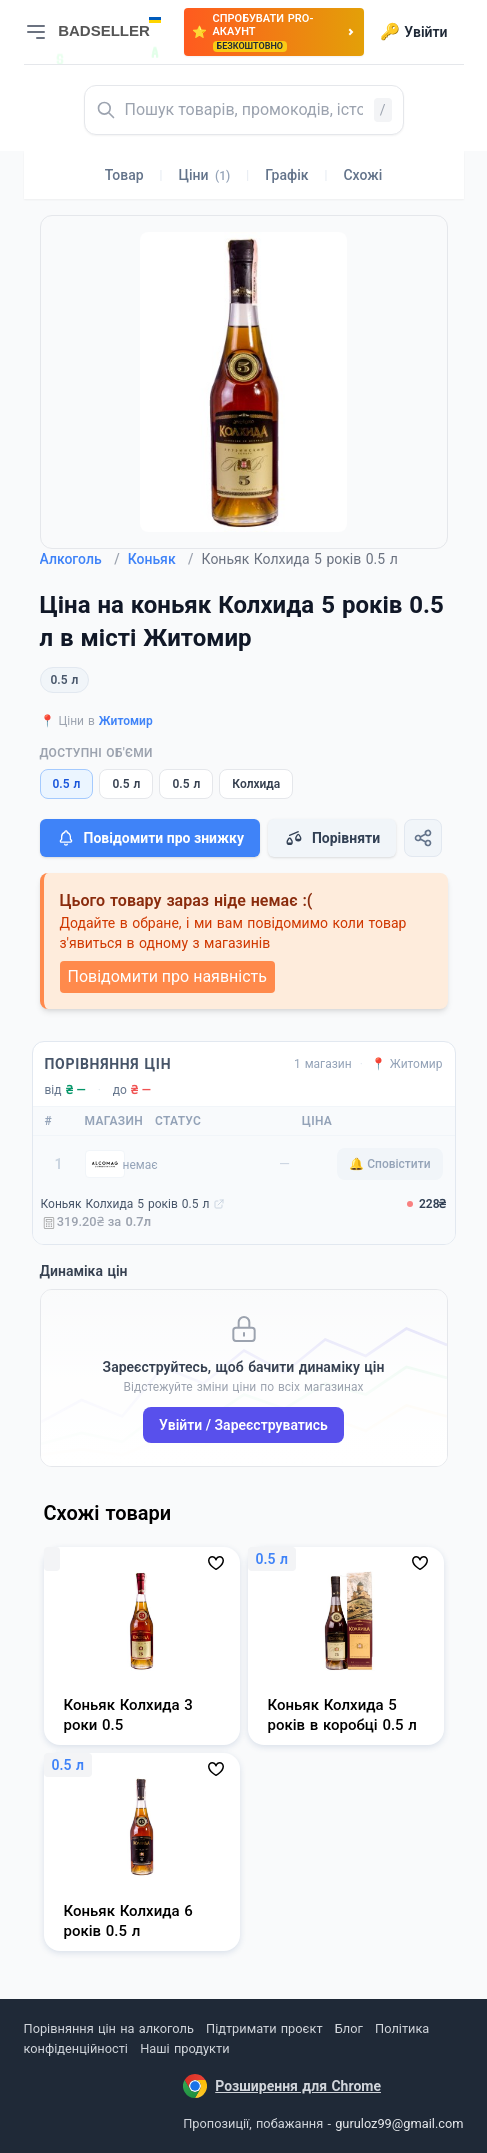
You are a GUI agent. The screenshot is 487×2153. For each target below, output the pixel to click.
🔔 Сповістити (389, 1164)
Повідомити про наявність (167, 976)
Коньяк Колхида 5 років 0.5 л (125, 1204)
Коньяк (161, 559)
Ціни (205, 175)
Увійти (413, 32)
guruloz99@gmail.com (399, 2123)
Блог (349, 2028)
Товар (124, 175)
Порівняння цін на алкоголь (109, 2028)
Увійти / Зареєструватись (243, 1425)
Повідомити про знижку (150, 838)
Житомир (126, 721)
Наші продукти (184, 2048)
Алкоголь (80, 559)
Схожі (362, 175)
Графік (286, 175)
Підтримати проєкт (264, 2028)
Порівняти (332, 838)
